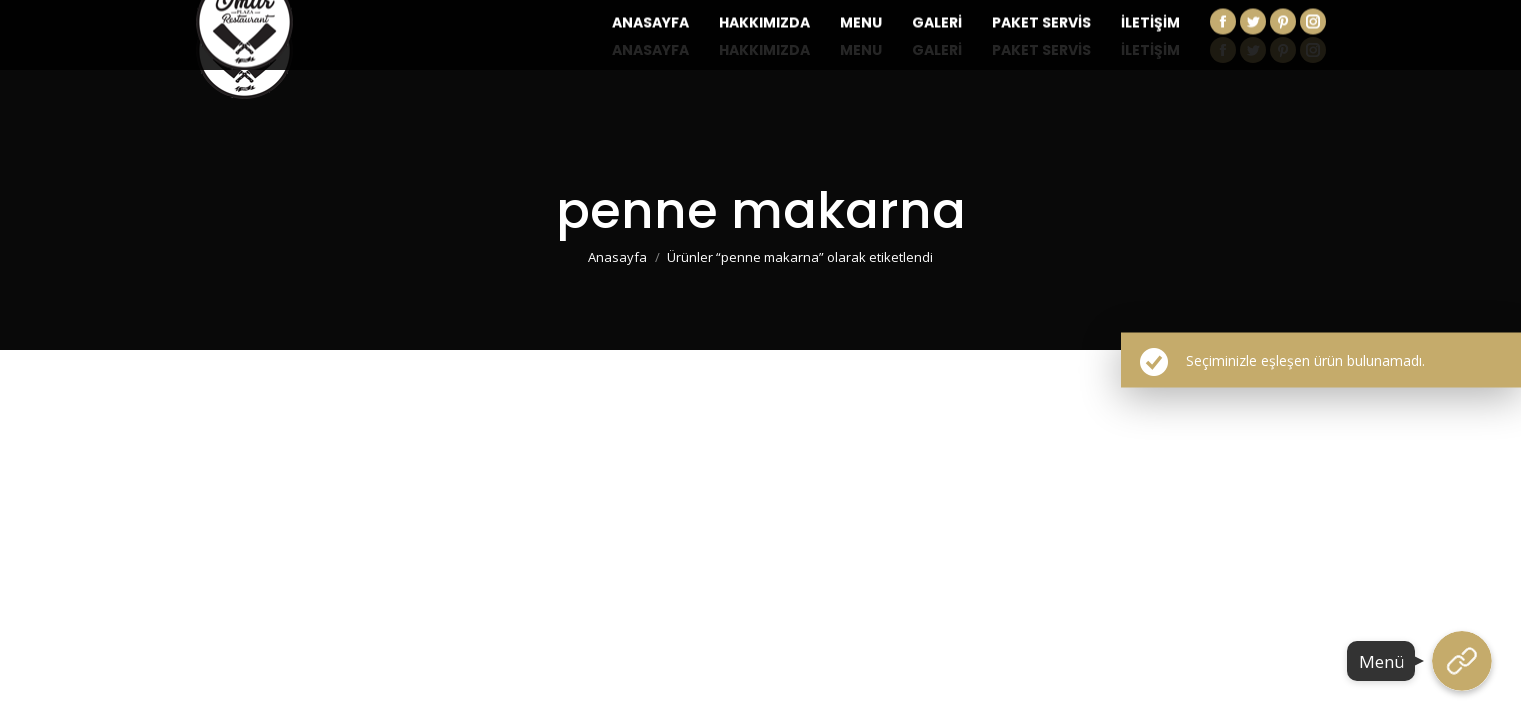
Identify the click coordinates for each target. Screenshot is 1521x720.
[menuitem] (650, 50)
